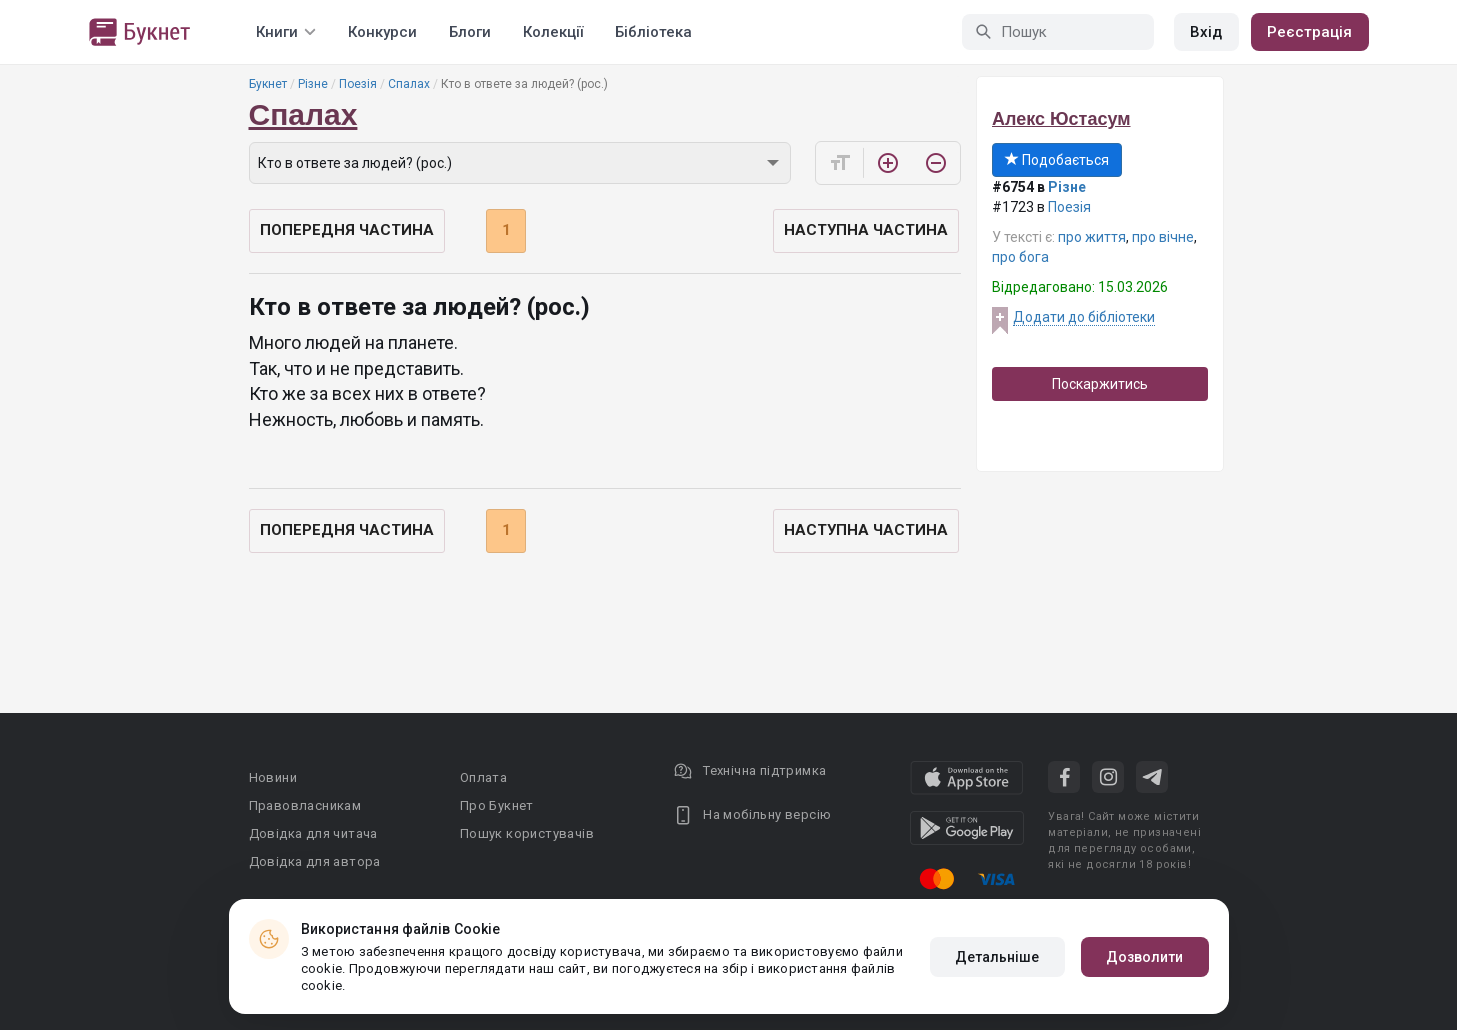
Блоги (470, 32)
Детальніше (997, 957)
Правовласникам (305, 805)
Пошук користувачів (527, 833)
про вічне (1163, 237)
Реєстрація (1310, 32)
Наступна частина (866, 230)
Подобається (1057, 160)
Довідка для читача (313, 833)
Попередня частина (347, 230)
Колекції (553, 32)
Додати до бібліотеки (1084, 317)
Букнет (268, 84)
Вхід (1206, 32)
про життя (1092, 237)
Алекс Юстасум (1061, 119)
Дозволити (1145, 957)
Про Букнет (497, 805)
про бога (1020, 257)
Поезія (358, 84)
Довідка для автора (315, 861)
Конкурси (382, 32)
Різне (313, 84)
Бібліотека (653, 32)
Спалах (409, 84)
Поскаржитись (1100, 384)
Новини (273, 777)
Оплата (483, 777)
